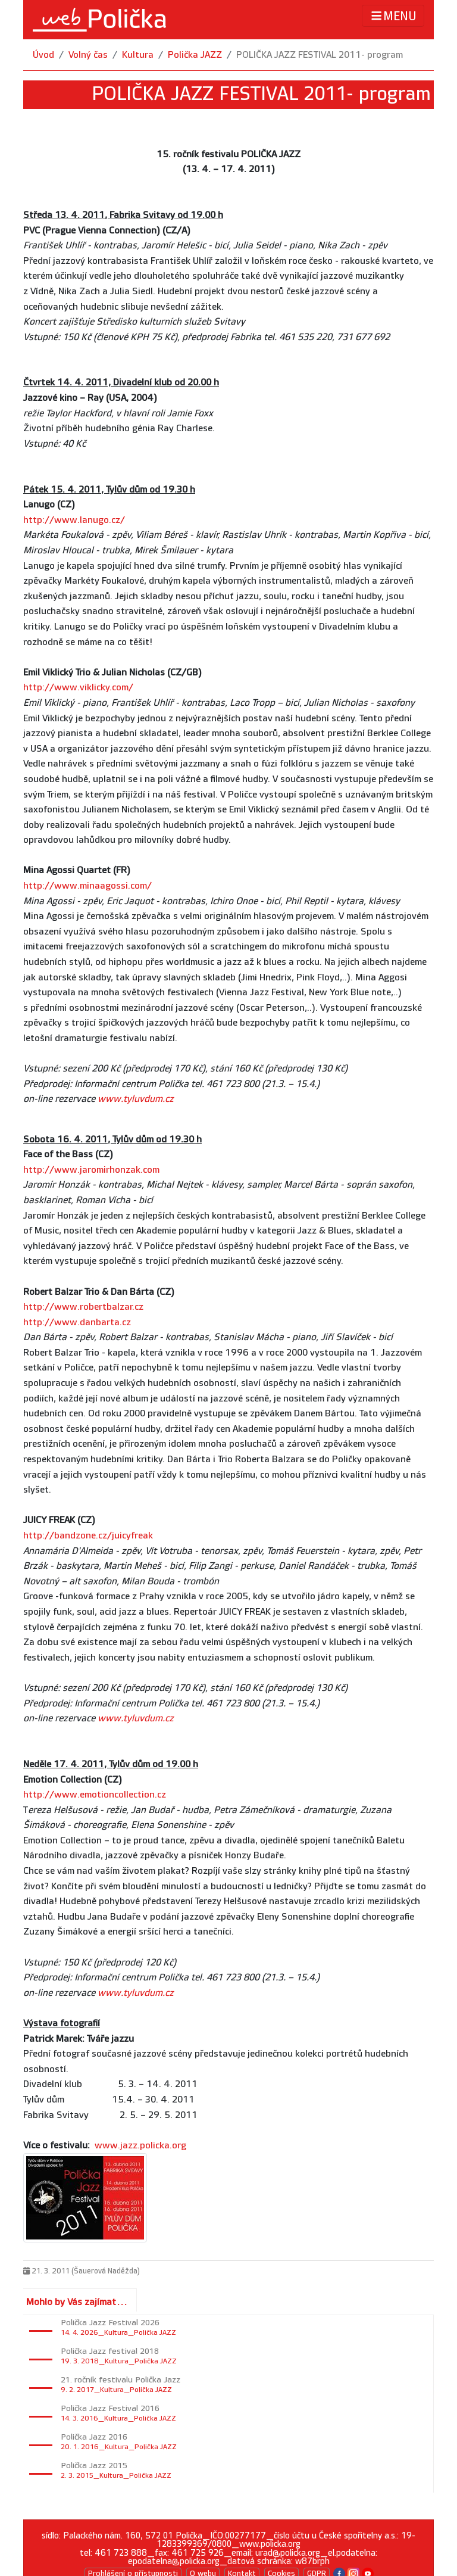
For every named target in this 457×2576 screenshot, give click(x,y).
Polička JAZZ (195, 55)
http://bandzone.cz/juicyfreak (88, 1535)
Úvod (43, 55)
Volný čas (88, 55)
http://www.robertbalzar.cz (83, 1307)
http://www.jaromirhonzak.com (91, 1170)
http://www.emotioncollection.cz (94, 1795)
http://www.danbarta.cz (77, 1322)
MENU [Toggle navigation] (393, 16)
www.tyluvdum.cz (136, 1099)
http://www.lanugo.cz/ (74, 520)
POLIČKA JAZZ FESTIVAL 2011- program (319, 55)
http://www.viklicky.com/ (78, 687)
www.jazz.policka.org (140, 2145)
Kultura (138, 55)
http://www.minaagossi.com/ (87, 886)
